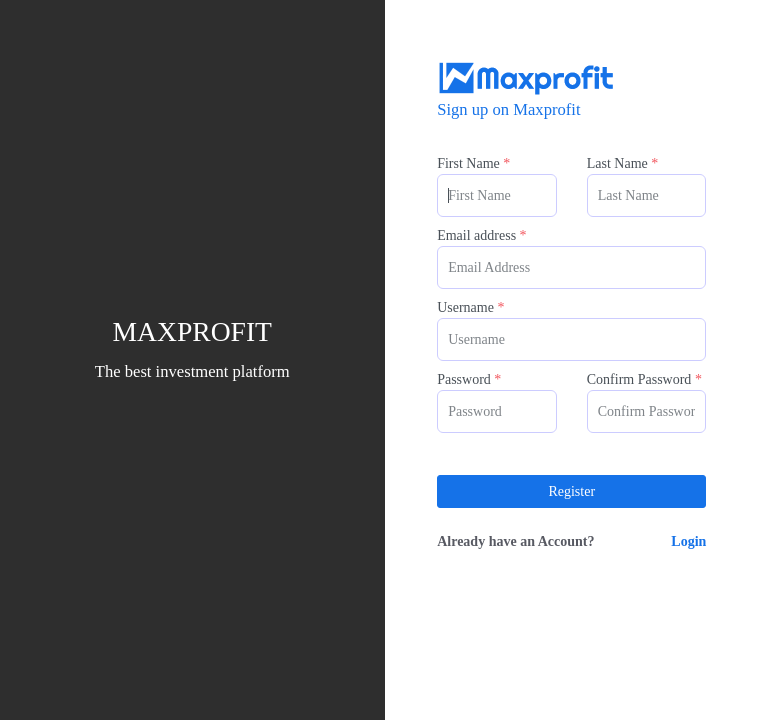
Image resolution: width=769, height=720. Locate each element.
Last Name (623, 163)
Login (688, 541)
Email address (481, 235)
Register (571, 491)
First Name (473, 163)
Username (470, 307)
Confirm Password (644, 379)
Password (469, 379)
